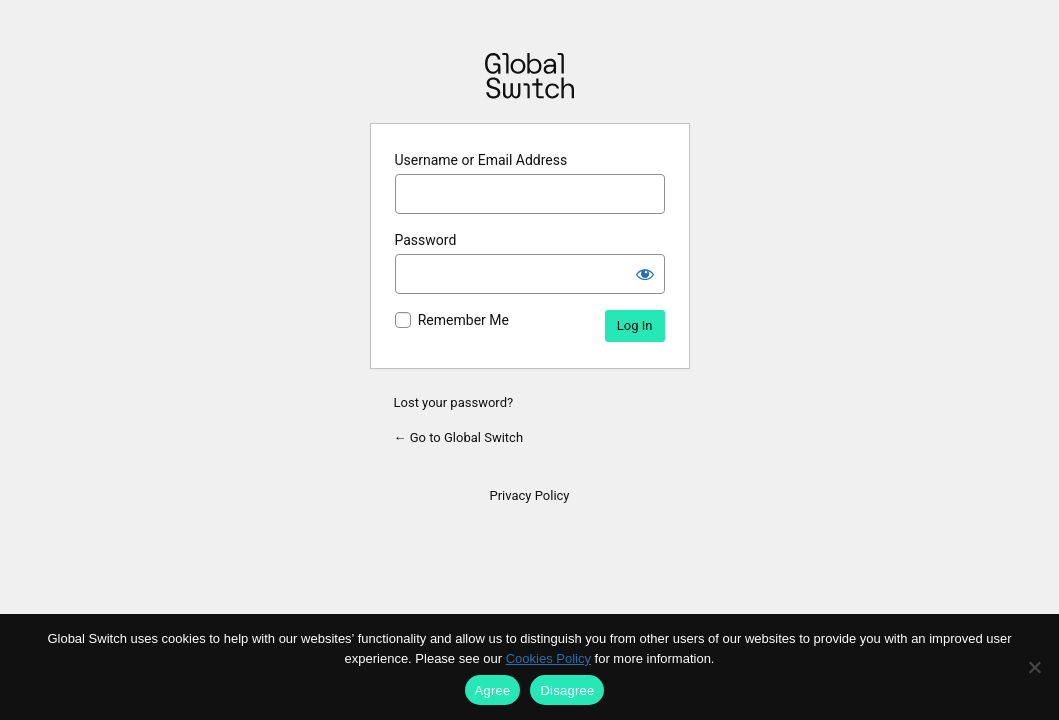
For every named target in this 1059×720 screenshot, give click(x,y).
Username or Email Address (481, 160)
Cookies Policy (548, 658)
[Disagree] (1034, 667)
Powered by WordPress (529, 76)
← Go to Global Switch (459, 437)
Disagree (567, 690)
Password (426, 240)
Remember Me (463, 320)
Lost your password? (454, 402)
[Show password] (645, 274)
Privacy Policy (529, 495)
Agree (493, 690)
